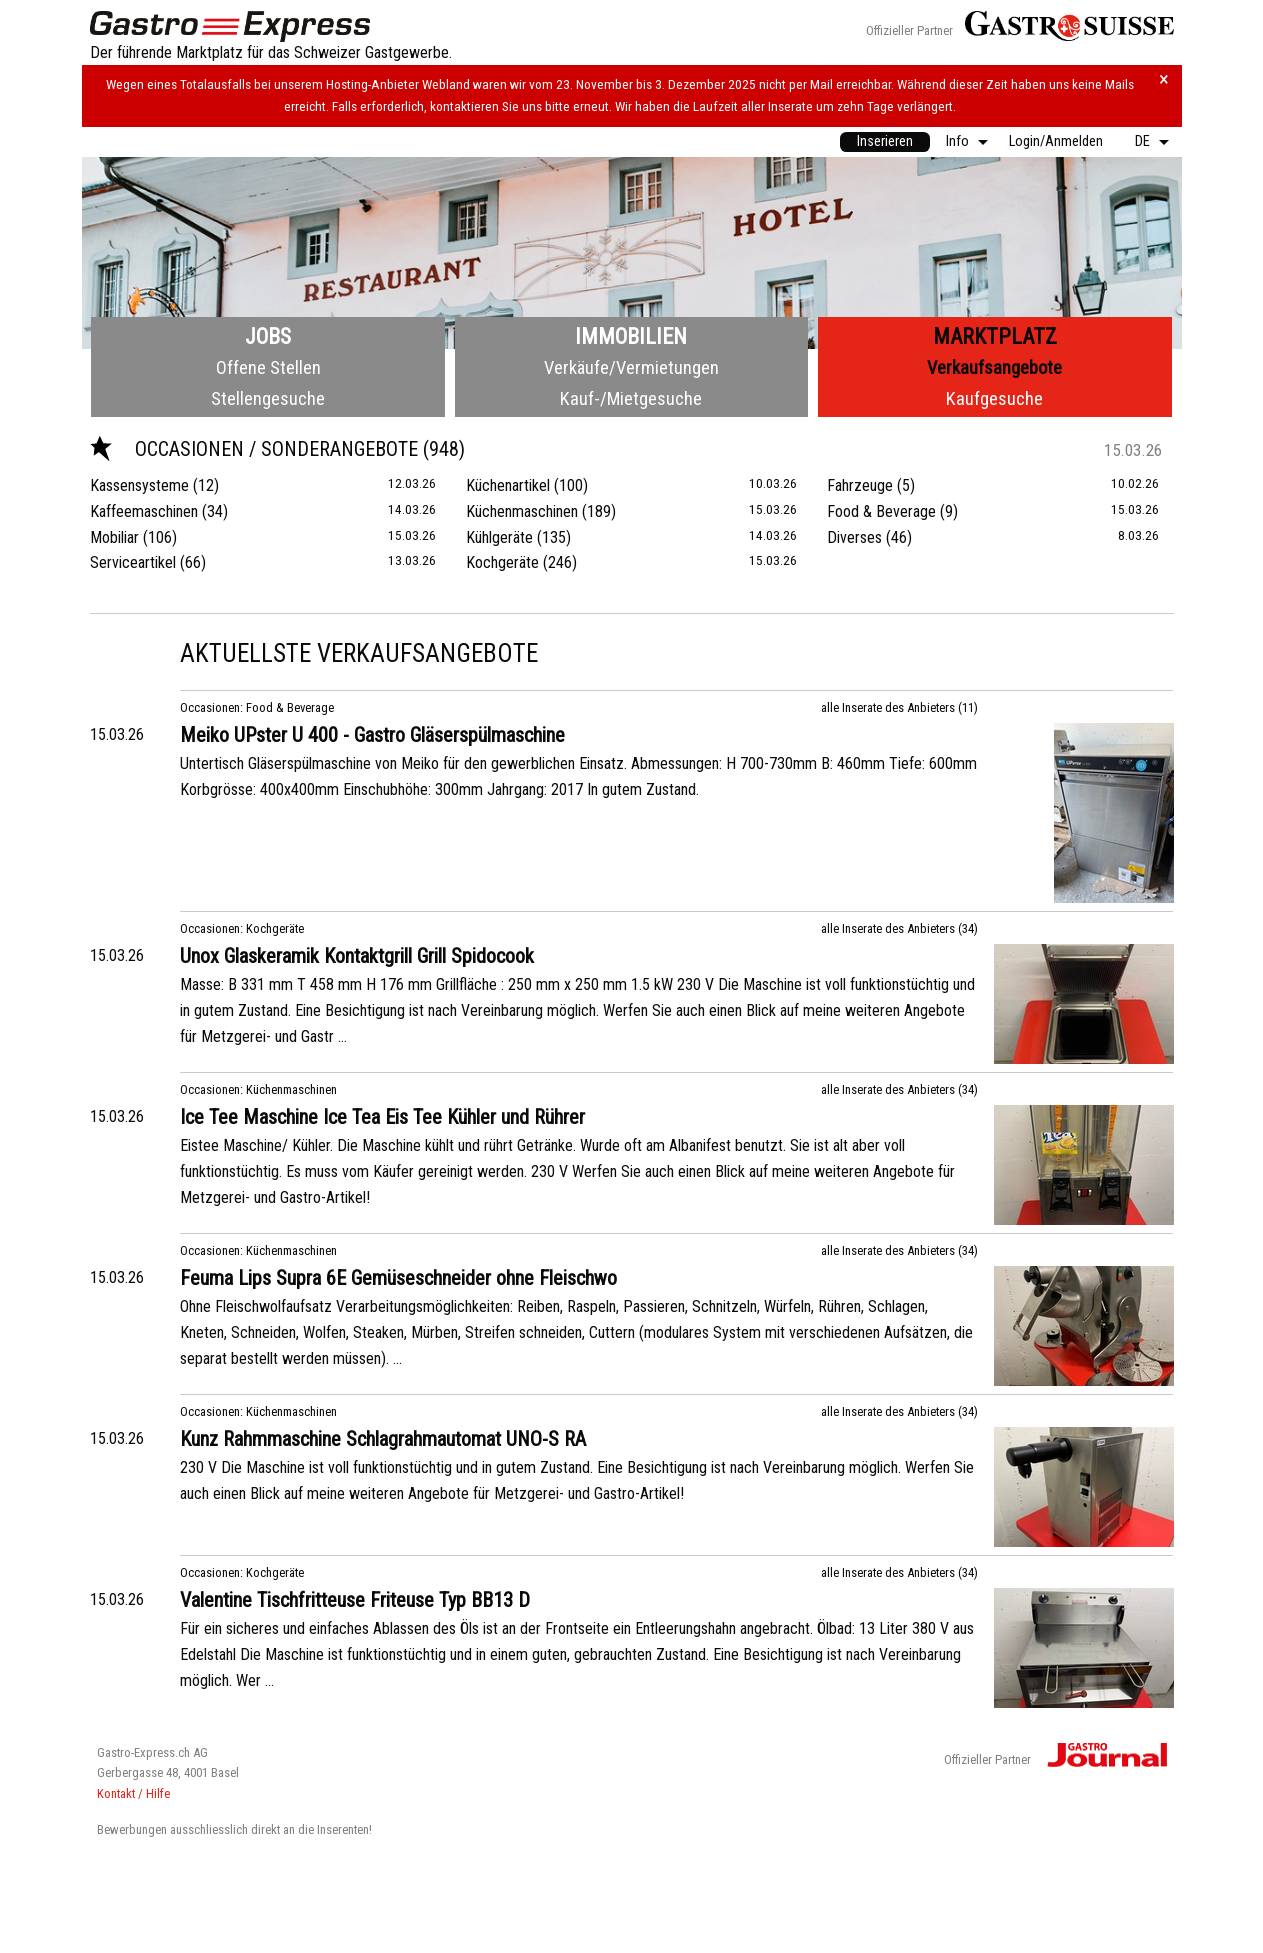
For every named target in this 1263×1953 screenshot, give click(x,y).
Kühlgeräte (499, 537)
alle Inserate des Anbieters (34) (899, 928)
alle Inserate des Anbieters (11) (899, 707)
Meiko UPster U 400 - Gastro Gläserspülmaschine (372, 735)
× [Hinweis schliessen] (1164, 79)
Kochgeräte (502, 562)
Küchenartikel (508, 485)
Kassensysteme (139, 485)
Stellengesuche (268, 398)
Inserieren (885, 141)
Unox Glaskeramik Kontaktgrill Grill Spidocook (357, 956)
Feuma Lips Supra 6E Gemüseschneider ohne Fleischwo (398, 1278)
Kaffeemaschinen (144, 511)
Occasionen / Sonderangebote (256, 449)
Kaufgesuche (994, 398)
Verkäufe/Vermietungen (631, 367)
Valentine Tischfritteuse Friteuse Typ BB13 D (355, 1600)
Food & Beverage (881, 511)
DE (1142, 141)
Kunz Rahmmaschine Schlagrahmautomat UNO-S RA (383, 1439)
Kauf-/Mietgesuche (631, 398)
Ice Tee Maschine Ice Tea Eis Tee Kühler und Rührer (382, 1117)
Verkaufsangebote (994, 367)
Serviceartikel (133, 562)
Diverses (854, 537)
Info (957, 141)
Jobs (268, 336)
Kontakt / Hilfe (133, 1793)
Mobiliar (114, 537)
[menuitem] (885, 142)
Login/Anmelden (1056, 141)
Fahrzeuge (860, 485)
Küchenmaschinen (522, 511)
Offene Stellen (268, 367)
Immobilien (631, 336)
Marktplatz (995, 336)
